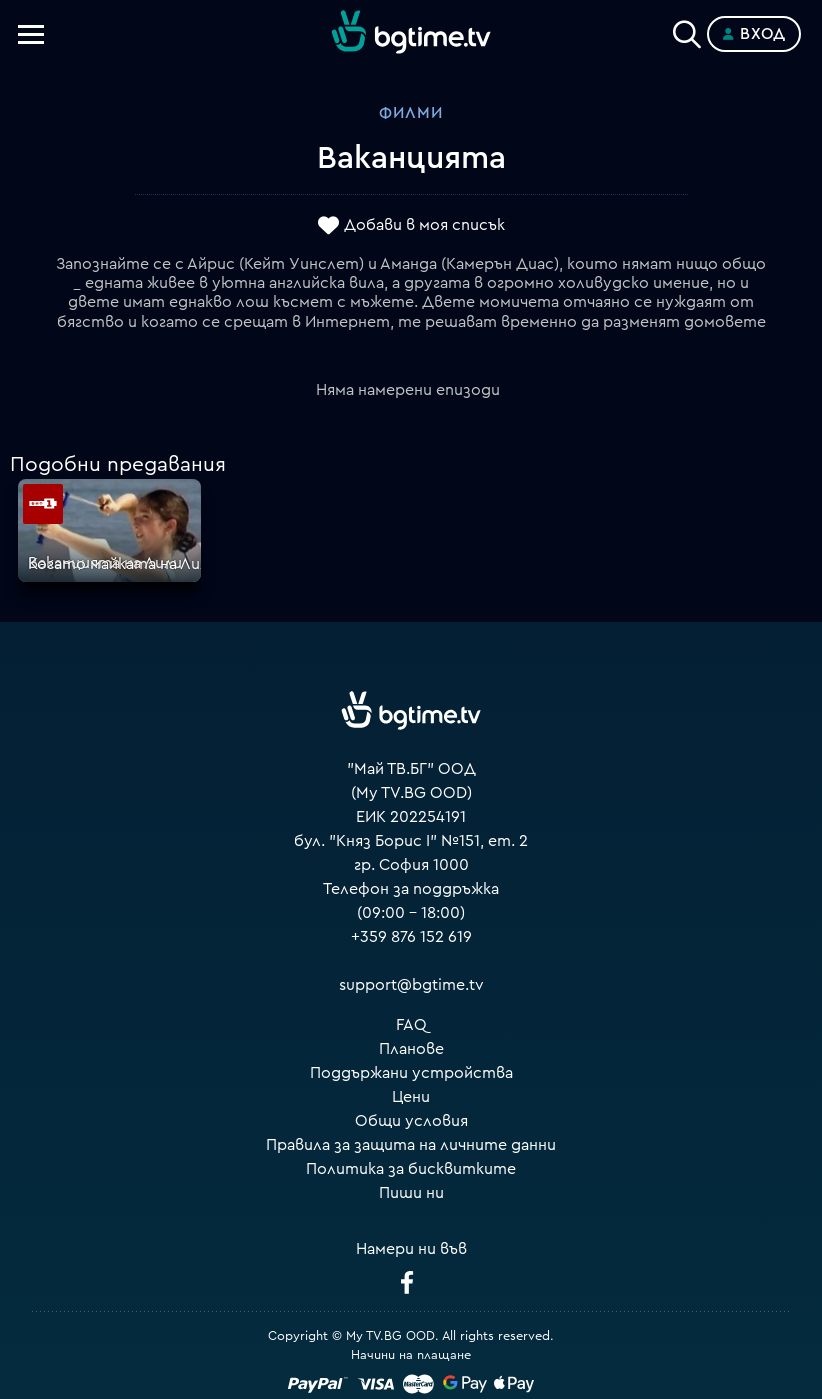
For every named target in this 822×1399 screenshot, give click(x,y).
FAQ (411, 1025)
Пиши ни (411, 1193)
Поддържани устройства (411, 1073)
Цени (411, 1097)
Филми (411, 113)
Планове (411, 1049)
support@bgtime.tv (411, 985)
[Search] (687, 30)
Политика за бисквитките (411, 1169)
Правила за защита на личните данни (411, 1145)
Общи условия (411, 1121)
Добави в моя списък (424, 225)
